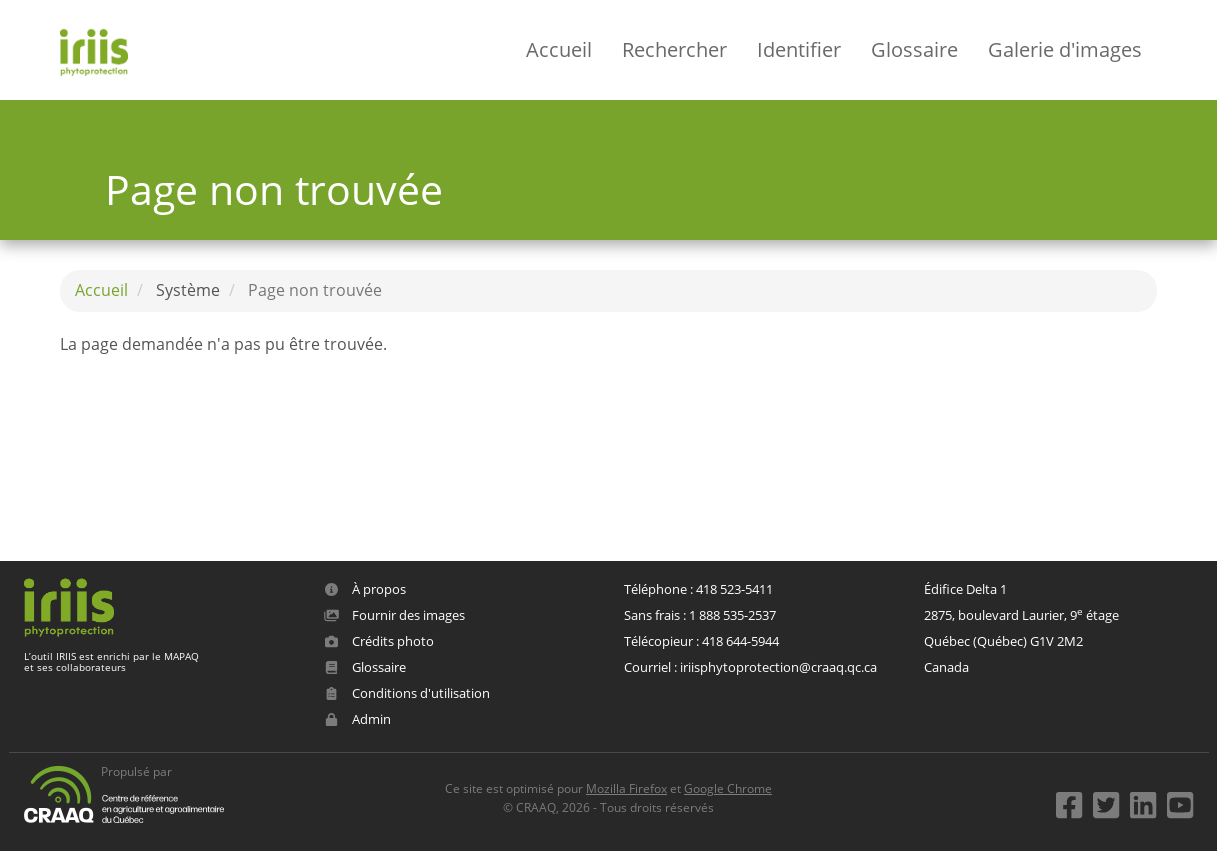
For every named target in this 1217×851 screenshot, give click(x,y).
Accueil (559, 49)
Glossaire (914, 49)
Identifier (799, 49)
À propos (365, 589)
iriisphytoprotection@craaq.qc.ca (778, 667)
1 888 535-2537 (732, 615)
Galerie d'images (1065, 49)
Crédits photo (379, 641)
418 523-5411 (734, 589)
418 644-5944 (740, 641)
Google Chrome (728, 788)
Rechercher (674, 49)
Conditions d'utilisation (407, 693)
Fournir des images (394, 615)
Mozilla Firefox (626, 788)
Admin (357, 719)
